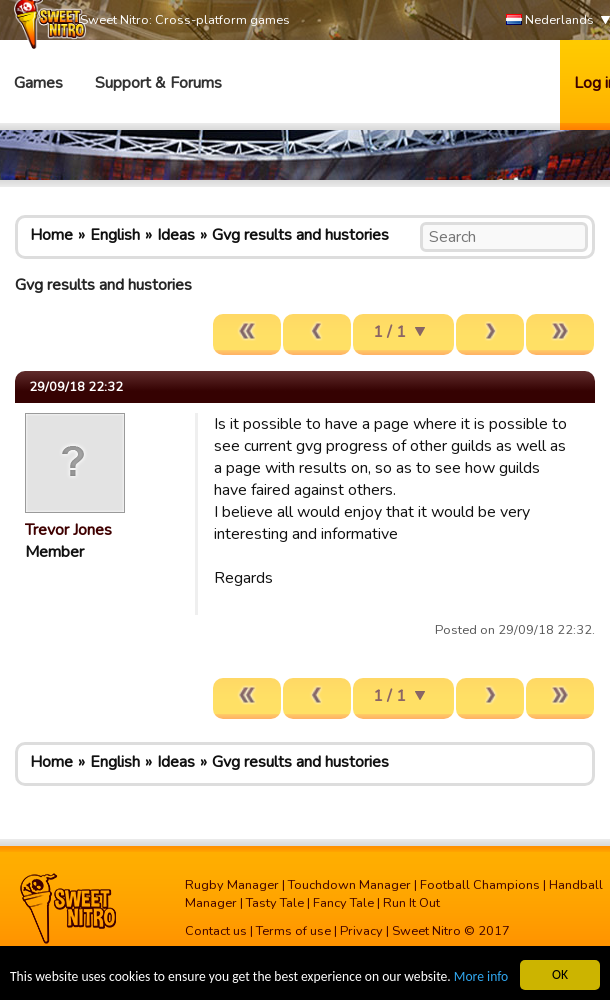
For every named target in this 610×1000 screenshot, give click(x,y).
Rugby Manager (232, 885)
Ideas (176, 235)
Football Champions (480, 885)
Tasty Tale (275, 903)
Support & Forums (158, 83)
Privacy (361, 931)
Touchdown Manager (349, 885)
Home (51, 235)
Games (38, 83)
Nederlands (550, 20)
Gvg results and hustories (300, 235)
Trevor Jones (68, 530)
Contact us (216, 931)
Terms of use (293, 931)
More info (481, 977)
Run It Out (411, 903)
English (115, 235)
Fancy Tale (343, 903)
